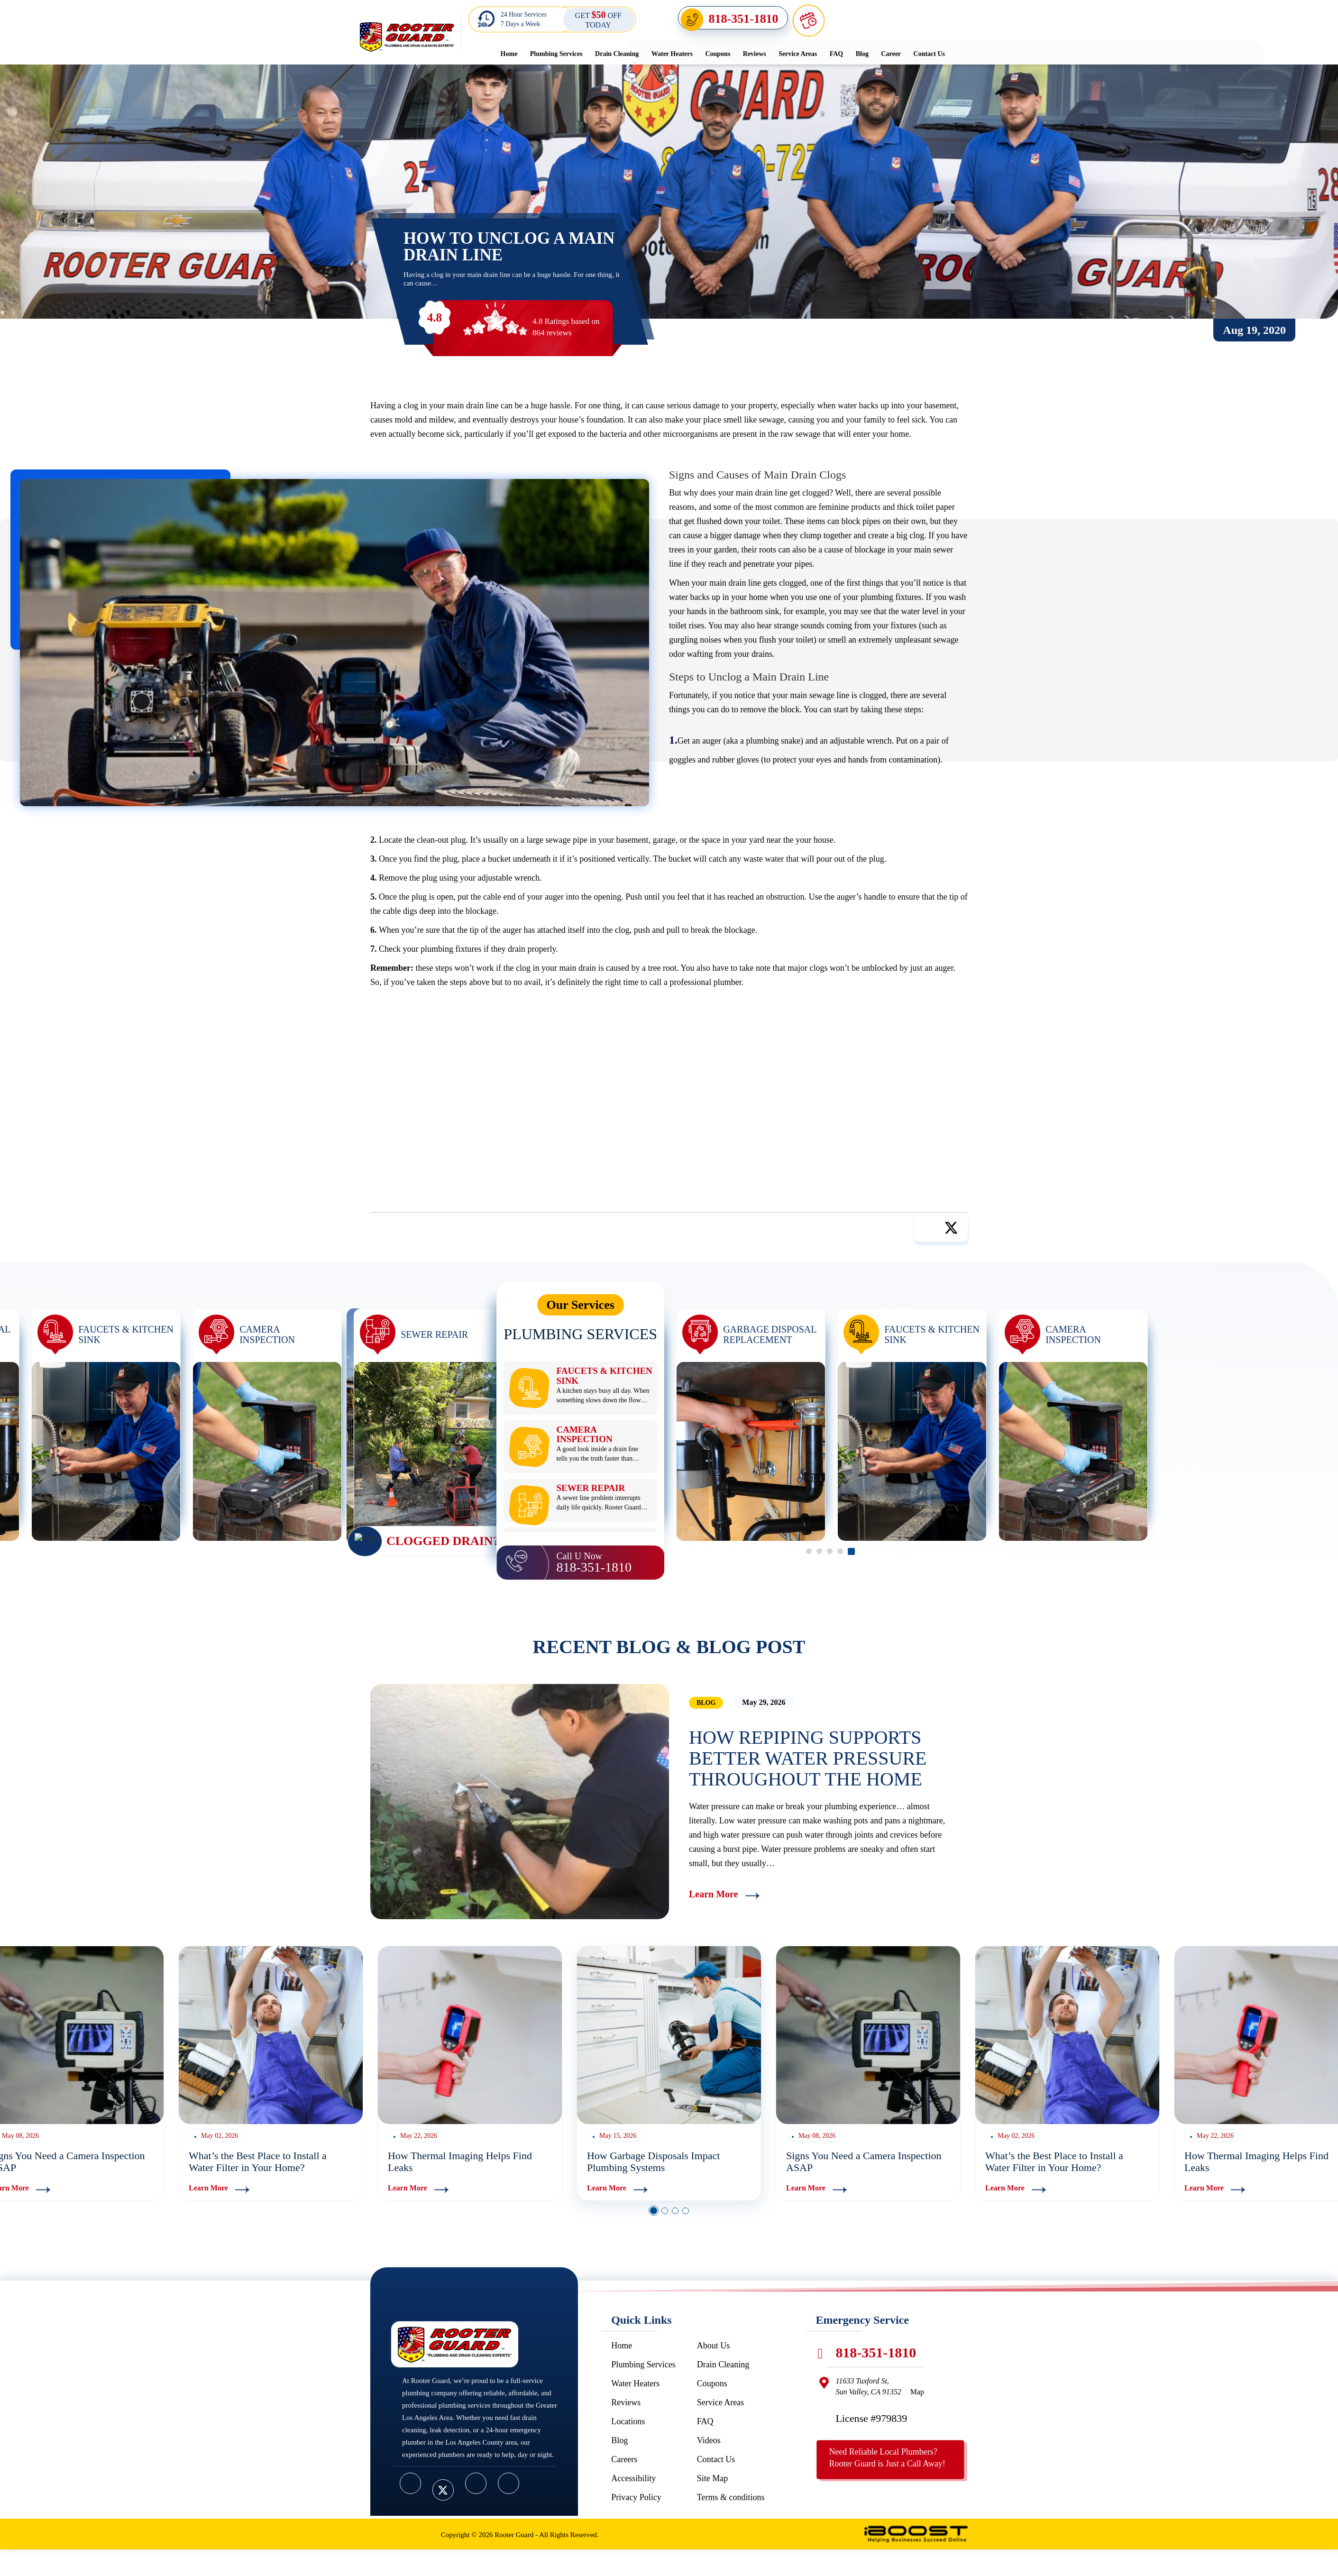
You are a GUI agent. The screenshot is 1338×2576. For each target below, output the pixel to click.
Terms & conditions (731, 2497)
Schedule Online (869, 19)
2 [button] (665, 2211)
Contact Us (929, 53)
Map (917, 2392)
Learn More (713, 1894)
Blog (862, 53)
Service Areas (798, 53)
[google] (508, 2483)
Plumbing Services (556, 53)
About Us (713, 2345)
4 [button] (685, 2211)
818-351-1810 (744, 19)
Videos (709, 2440)
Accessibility (633, 2478)
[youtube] (475, 2483)
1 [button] (653, 2210)
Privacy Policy (636, 2497)
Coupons (717, 53)
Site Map (712, 2478)
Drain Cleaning (617, 53)
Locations (628, 2421)
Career (891, 53)
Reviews (754, 53)
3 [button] (675, 2211)
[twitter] (443, 2490)
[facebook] (410, 2483)
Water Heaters (672, 53)
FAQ (836, 53)
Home (509, 53)
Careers (624, 2459)
